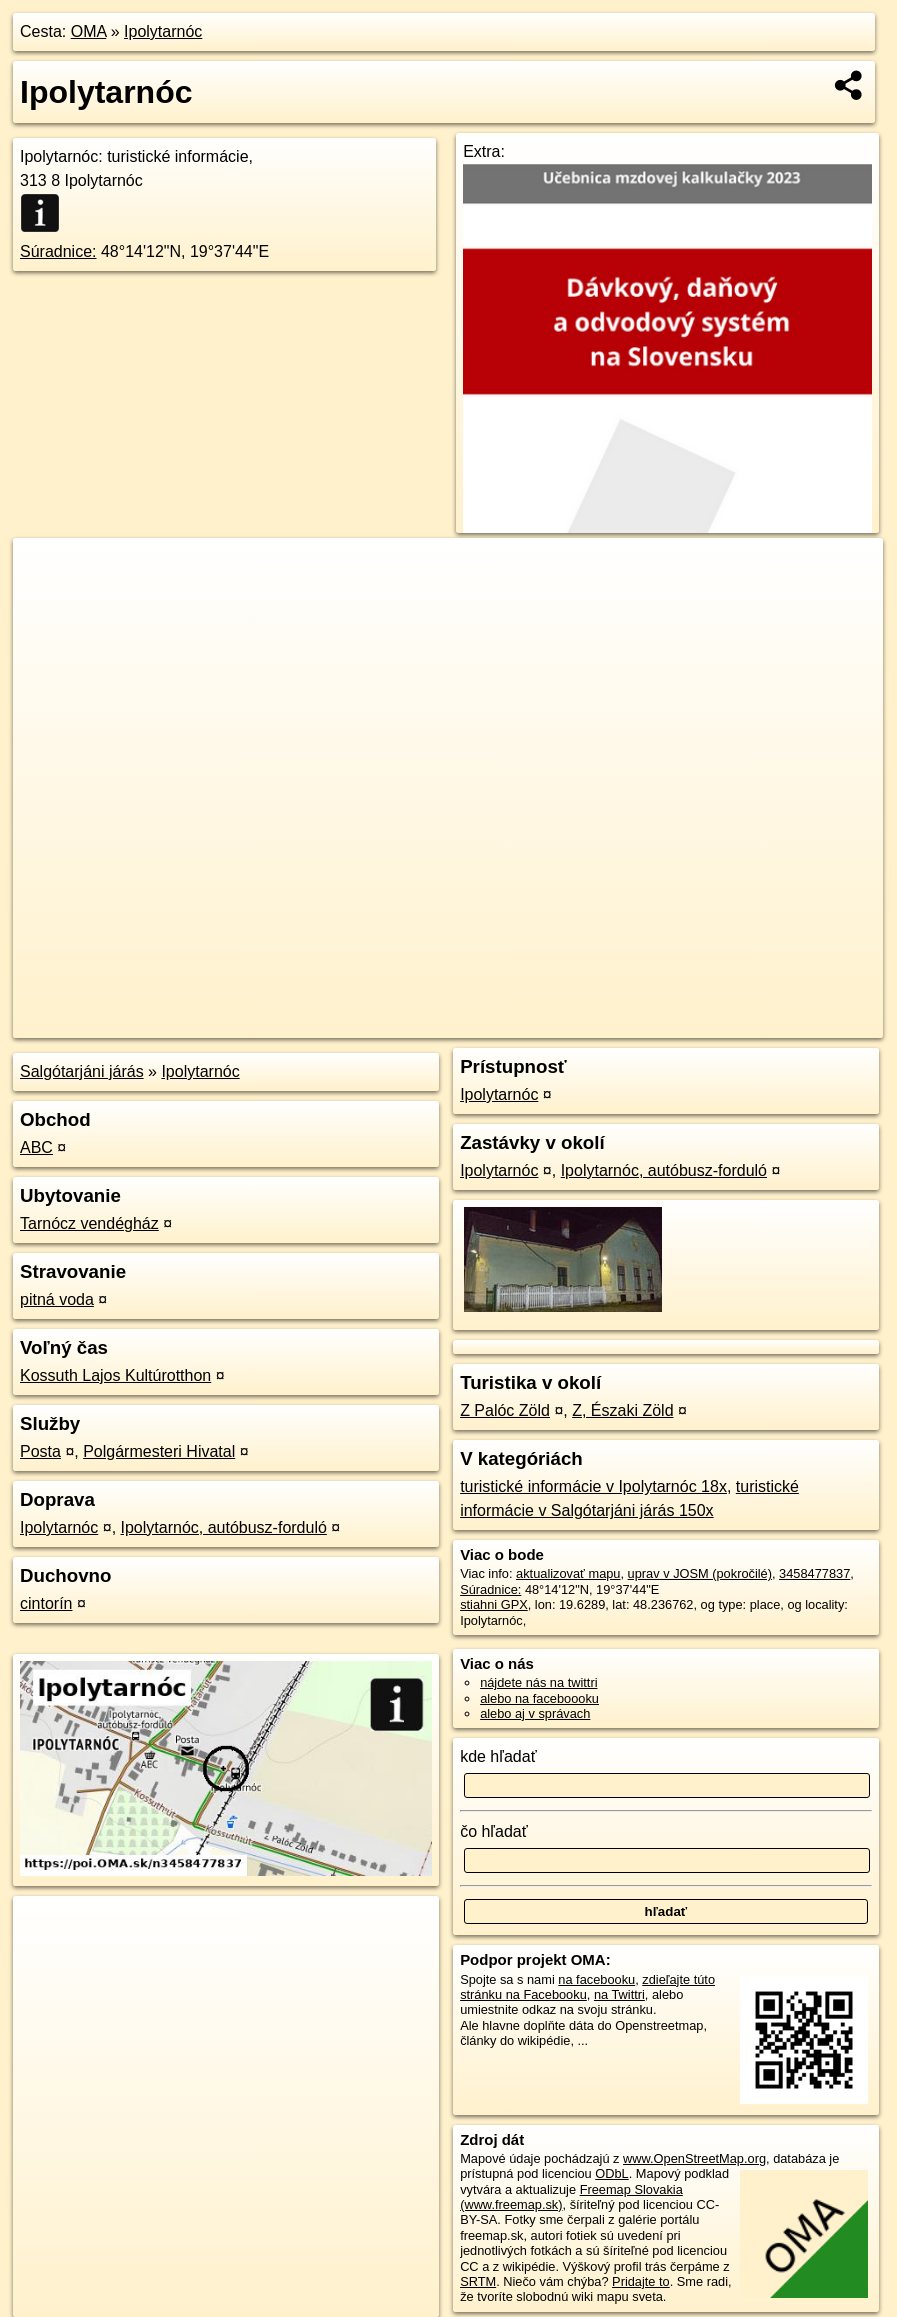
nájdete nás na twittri (538, 1682)
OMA (89, 31)
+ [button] (47, 572)
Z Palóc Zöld (505, 1410)
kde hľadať (498, 1756)
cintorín (46, 1603)
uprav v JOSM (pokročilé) (700, 1573)
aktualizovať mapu (568, 1573)
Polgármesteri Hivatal (159, 1451)
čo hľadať (494, 1831)
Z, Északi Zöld (622, 1410)
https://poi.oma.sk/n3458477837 (793, 1023)
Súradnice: (58, 251)
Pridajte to (641, 2281)
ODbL (611, 2173)
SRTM (478, 2281)
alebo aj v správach (535, 1713)
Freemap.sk (642, 1023)
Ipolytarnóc (163, 31)
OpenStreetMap (538, 1023)
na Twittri (619, 1994)
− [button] (47, 603)
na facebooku (596, 1979)
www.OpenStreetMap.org (694, 2158)
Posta (40, 1451)
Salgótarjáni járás (82, 1071)
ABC (36, 1147)
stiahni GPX (494, 1604)
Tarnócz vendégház (89, 1223)
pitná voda (57, 1299)
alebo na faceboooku (539, 1698)
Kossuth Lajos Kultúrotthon (115, 1375)
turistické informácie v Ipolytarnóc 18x (593, 1486)
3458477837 (814, 1573)
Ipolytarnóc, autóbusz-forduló (224, 1527)
